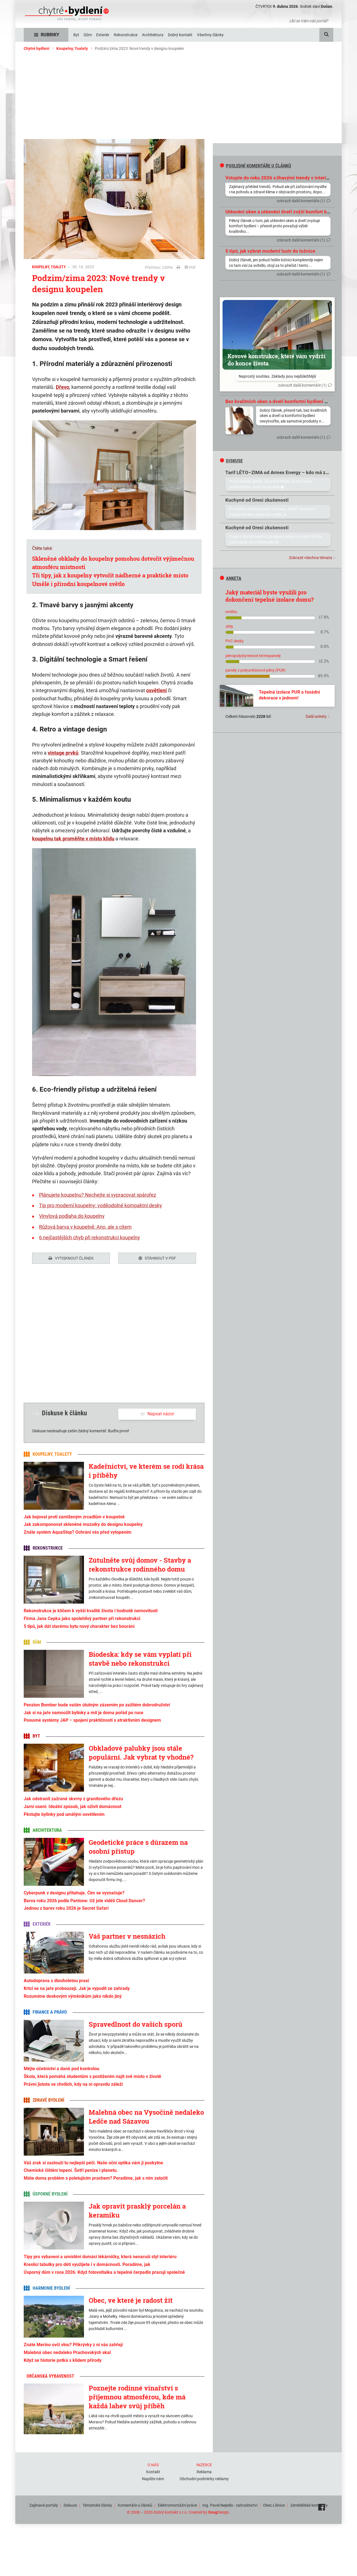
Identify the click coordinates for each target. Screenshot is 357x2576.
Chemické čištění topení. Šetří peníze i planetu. (71, 2170)
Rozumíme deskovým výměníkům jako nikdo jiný (73, 1996)
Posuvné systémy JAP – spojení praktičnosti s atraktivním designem (92, 1720)
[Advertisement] (178, 97)
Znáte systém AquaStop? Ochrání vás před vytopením (77, 1532)
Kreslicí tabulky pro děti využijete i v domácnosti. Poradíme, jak (87, 2264)
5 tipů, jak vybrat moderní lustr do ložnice (270, 251)
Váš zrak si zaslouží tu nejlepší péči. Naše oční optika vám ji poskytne (93, 2162)
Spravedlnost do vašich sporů (135, 2024)
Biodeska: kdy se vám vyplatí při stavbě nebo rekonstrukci (140, 1659)
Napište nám (153, 2479)
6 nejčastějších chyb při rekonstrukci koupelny (89, 1237)
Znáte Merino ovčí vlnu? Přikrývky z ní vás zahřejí (73, 2344)
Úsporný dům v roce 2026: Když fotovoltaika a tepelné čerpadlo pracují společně (104, 2272)
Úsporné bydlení (50, 2194)
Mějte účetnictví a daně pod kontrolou (61, 2068)
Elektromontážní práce (177, 2505)
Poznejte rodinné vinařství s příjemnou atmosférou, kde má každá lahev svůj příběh (137, 2397)
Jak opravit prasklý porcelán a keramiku (137, 2210)
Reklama (204, 2472)
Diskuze (70, 2505)
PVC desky (234, 641)
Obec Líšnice (274, 2505)
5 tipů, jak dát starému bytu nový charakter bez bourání (79, 1626)
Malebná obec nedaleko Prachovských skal (67, 2352)
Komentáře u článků (135, 2505)
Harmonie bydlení (51, 2288)
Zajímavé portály (43, 2505)
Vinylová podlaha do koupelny (72, 1216)
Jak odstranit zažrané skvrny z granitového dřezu (73, 1798)
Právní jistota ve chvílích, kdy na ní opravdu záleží (73, 2084)
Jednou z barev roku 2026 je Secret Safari (66, 1908)
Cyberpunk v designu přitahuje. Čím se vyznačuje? (74, 1893)
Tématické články (97, 2505)
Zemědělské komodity (309, 2505)
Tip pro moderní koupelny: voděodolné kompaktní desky (100, 1205)
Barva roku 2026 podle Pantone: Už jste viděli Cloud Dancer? (84, 1900)
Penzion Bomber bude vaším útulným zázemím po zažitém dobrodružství (97, 1704)
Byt (36, 1736)
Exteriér (41, 1924)
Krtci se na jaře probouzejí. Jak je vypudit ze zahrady (77, 1988)
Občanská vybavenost (50, 2376)
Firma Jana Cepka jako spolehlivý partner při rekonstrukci (82, 1618)
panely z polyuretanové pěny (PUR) (255, 670)
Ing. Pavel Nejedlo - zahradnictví (229, 2505)
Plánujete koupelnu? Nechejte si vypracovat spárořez (97, 1195)
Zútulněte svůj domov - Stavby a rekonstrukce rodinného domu (140, 1565)
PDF (190, 267)
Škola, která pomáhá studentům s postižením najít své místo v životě (92, 2076)
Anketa (230, 578)
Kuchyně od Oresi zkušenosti (257, 500)
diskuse (231, 461)
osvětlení (156, 690)
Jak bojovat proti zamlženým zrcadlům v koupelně (74, 1516)
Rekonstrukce (48, 1548)
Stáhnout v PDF (157, 1258)
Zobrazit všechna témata (310, 557)
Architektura (47, 1830)
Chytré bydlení (36, 48)
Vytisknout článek (71, 1258)
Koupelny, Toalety (72, 48)
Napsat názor (157, 1413)
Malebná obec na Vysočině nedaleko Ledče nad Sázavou (146, 2117)
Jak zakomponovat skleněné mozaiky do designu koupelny (83, 1524)
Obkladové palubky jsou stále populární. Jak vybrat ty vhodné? (141, 1753)
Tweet (37, 1289)
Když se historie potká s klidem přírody (63, 2360)
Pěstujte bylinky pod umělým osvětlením (64, 1814)
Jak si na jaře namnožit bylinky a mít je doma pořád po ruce (83, 1712)
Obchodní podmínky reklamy (204, 2479)
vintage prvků (63, 753)
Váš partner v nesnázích (127, 1936)
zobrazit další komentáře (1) (301, 201)
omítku (231, 611)
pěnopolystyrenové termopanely (253, 655)
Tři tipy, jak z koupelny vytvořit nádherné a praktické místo (110, 575)
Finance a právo (50, 2012)
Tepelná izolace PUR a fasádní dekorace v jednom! (289, 695)
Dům (37, 1642)
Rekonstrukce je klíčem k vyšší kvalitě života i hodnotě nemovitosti (91, 1610)
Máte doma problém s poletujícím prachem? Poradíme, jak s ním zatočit (96, 2178)
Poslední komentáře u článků (255, 166)
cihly (229, 626)
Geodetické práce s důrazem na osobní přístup (138, 1847)
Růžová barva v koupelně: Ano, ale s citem (85, 1227)
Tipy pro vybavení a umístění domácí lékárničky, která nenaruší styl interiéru (100, 2256)
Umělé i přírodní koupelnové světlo (78, 583)
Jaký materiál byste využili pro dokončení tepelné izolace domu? (269, 596)
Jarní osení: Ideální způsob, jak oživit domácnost (72, 1806)
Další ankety (316, 716)
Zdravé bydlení (48, 2100)
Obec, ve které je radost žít (131, 2300)
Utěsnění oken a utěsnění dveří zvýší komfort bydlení (282, 211)
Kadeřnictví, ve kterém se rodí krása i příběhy (146, 1471)
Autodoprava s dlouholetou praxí (56, 1980)
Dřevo (62, 387)
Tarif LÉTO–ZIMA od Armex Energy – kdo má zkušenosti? (287, 472)
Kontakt (153, 2472)
